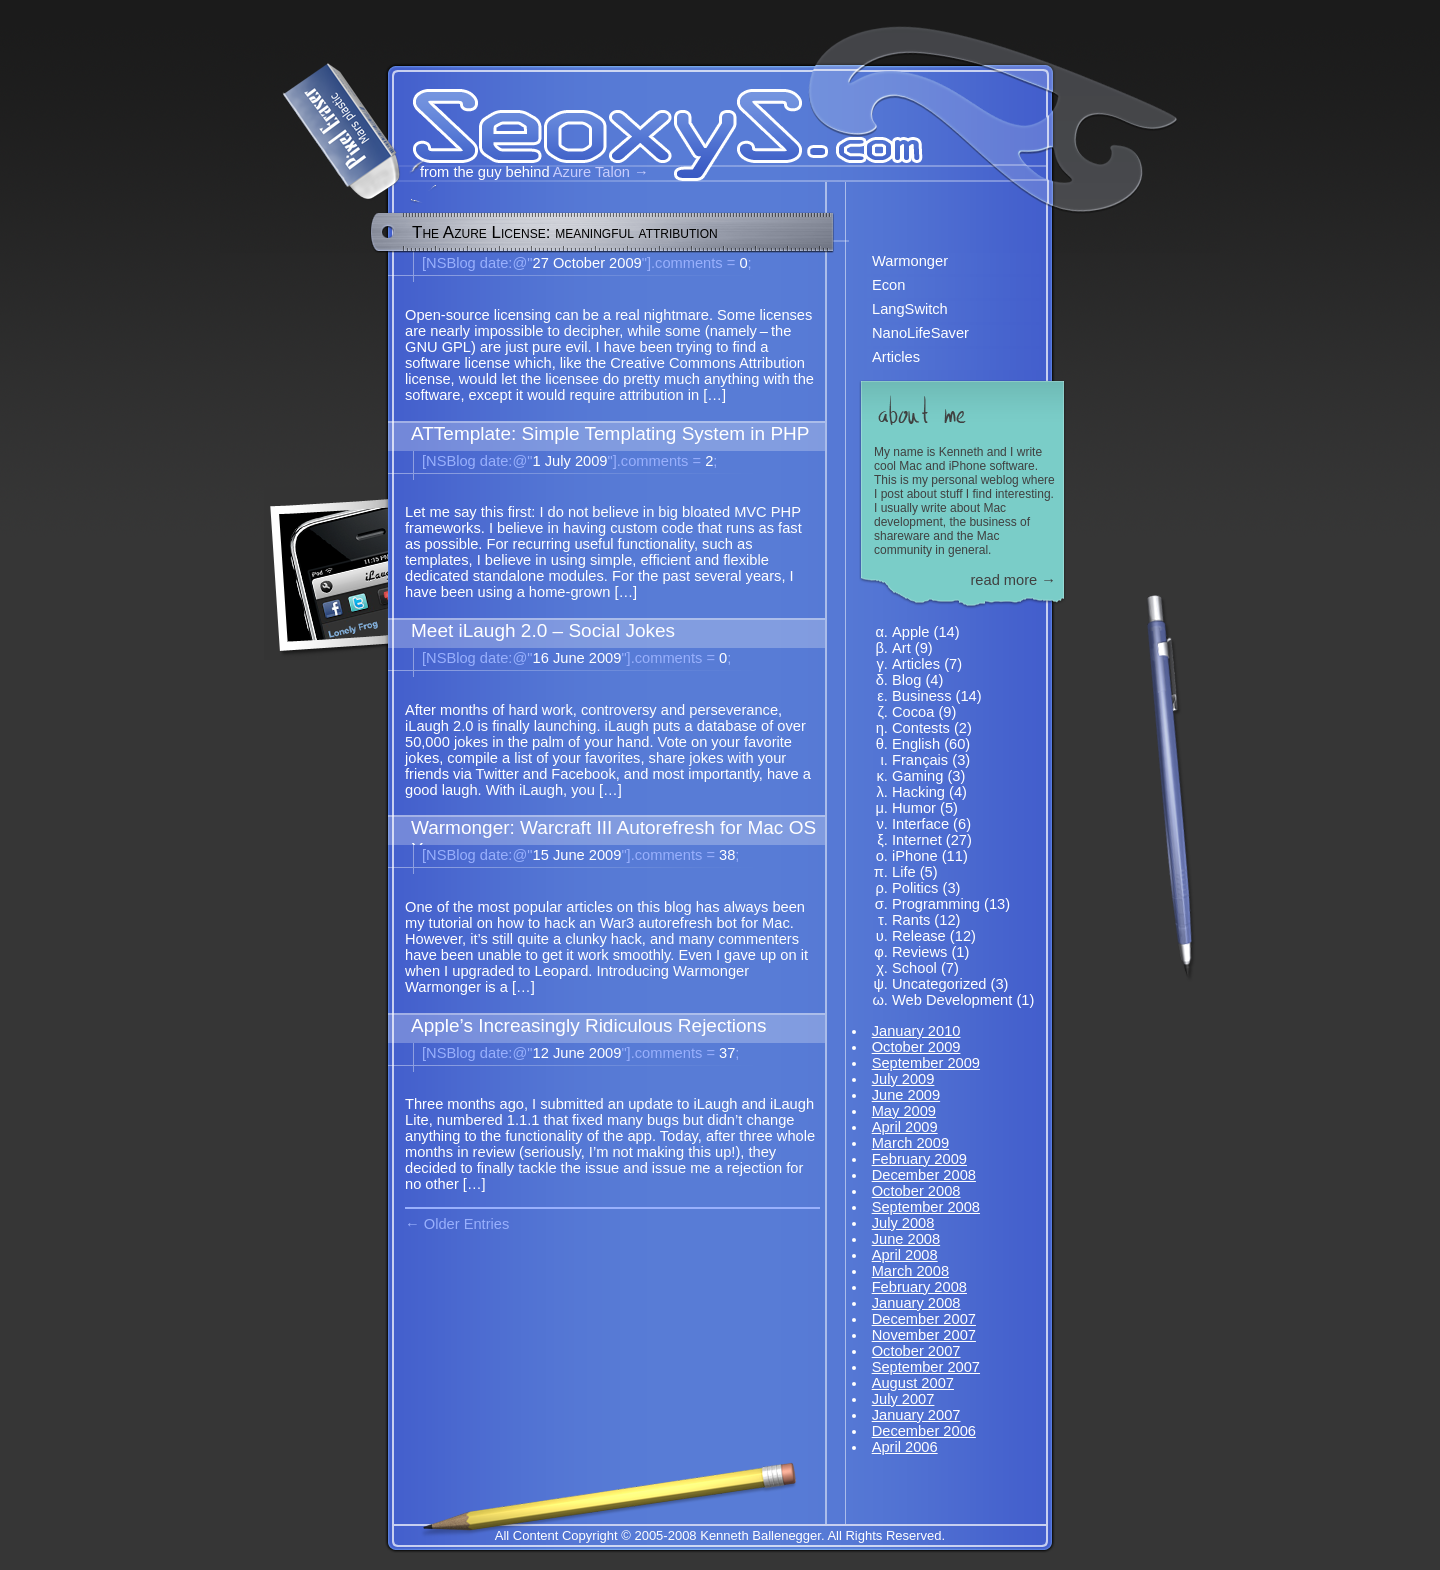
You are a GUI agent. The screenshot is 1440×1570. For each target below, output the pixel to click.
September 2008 (926, 1207)
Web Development (952, 1000)
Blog (906, 680)
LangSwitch (910, 309)
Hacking (918, 792)
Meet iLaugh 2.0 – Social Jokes (543, 630)
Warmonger (910, 261)
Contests (921, 728)
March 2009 (910, 1143)
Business (921, 696)
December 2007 (924, 1319)
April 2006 (905, 1447)
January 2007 (916, 1415)
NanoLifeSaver (920, 333)
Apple (911, 632)
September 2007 (926, 1367)
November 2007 (924, 1335)
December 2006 (924, 1431)
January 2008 (916, 1303)
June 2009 (906, 1095)
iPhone (915, 856)
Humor (914, 808)
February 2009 (919, 1159)
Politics (915, 888)
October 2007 (916, 1351)
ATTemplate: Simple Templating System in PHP (610, 433)
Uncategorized (939, 984)
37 (680, 1053)
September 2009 (926, 1063)
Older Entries (467, 1224)
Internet (917, 840)
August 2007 (913, 1383)
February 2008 (919, 1287)
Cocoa (913, 712)
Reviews (919, 952)
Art (901, 648)
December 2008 (924, 1175)
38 (680, 855)
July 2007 (903, 1399)
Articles (896, 357)
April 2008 (905, 1255)
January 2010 (916, 1031)
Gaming (917, 776)
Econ (888, 285)
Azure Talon (591, 172)
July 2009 (903, 1079)
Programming (936, 904)
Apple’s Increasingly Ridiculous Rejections (589, 1025)
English (916, 744)
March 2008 (910, 1271)
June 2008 (906, 1239)
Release (919, 936)
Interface (920, 824)
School (914, 968)
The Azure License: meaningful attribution (565, 232)
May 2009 (904, 1111)
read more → (1013, 580)
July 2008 (903, 1223)
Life (904, 872)
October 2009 (916, 1047)
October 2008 (916, 1191)
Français (920, 760)
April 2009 (905, 1127)
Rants (911, 920)
